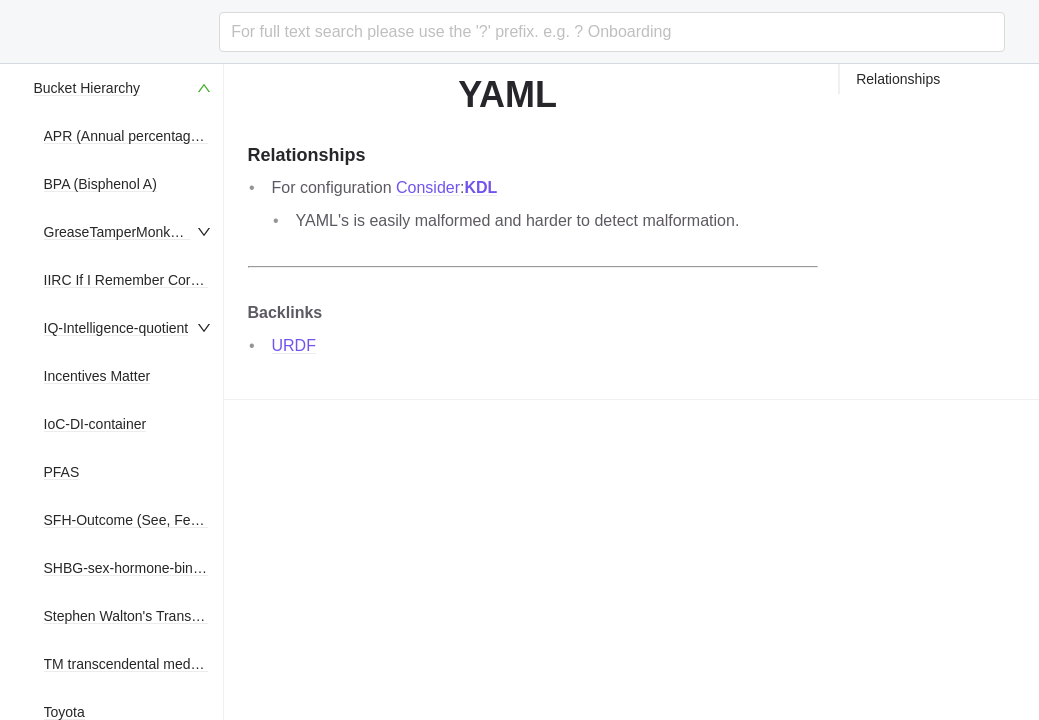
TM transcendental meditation (136, 664)
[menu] (124, 392)
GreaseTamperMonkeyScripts (136, 232)
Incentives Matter (97, 376)
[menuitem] (124, 88)
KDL (481, 187)
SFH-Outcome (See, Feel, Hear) (144, 520)
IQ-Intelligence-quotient (116, 328)
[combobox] (611, 32)
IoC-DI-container (95, 424)
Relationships (898, 79)
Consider (428, 187)
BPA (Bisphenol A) (100, 184)
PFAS (62, 472)
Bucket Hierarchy (87, 88)
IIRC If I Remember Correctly (134, 280)
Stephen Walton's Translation (134, 616)
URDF (294, 345)
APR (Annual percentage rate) (138, 136)
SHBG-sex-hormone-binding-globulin (158, 568)
